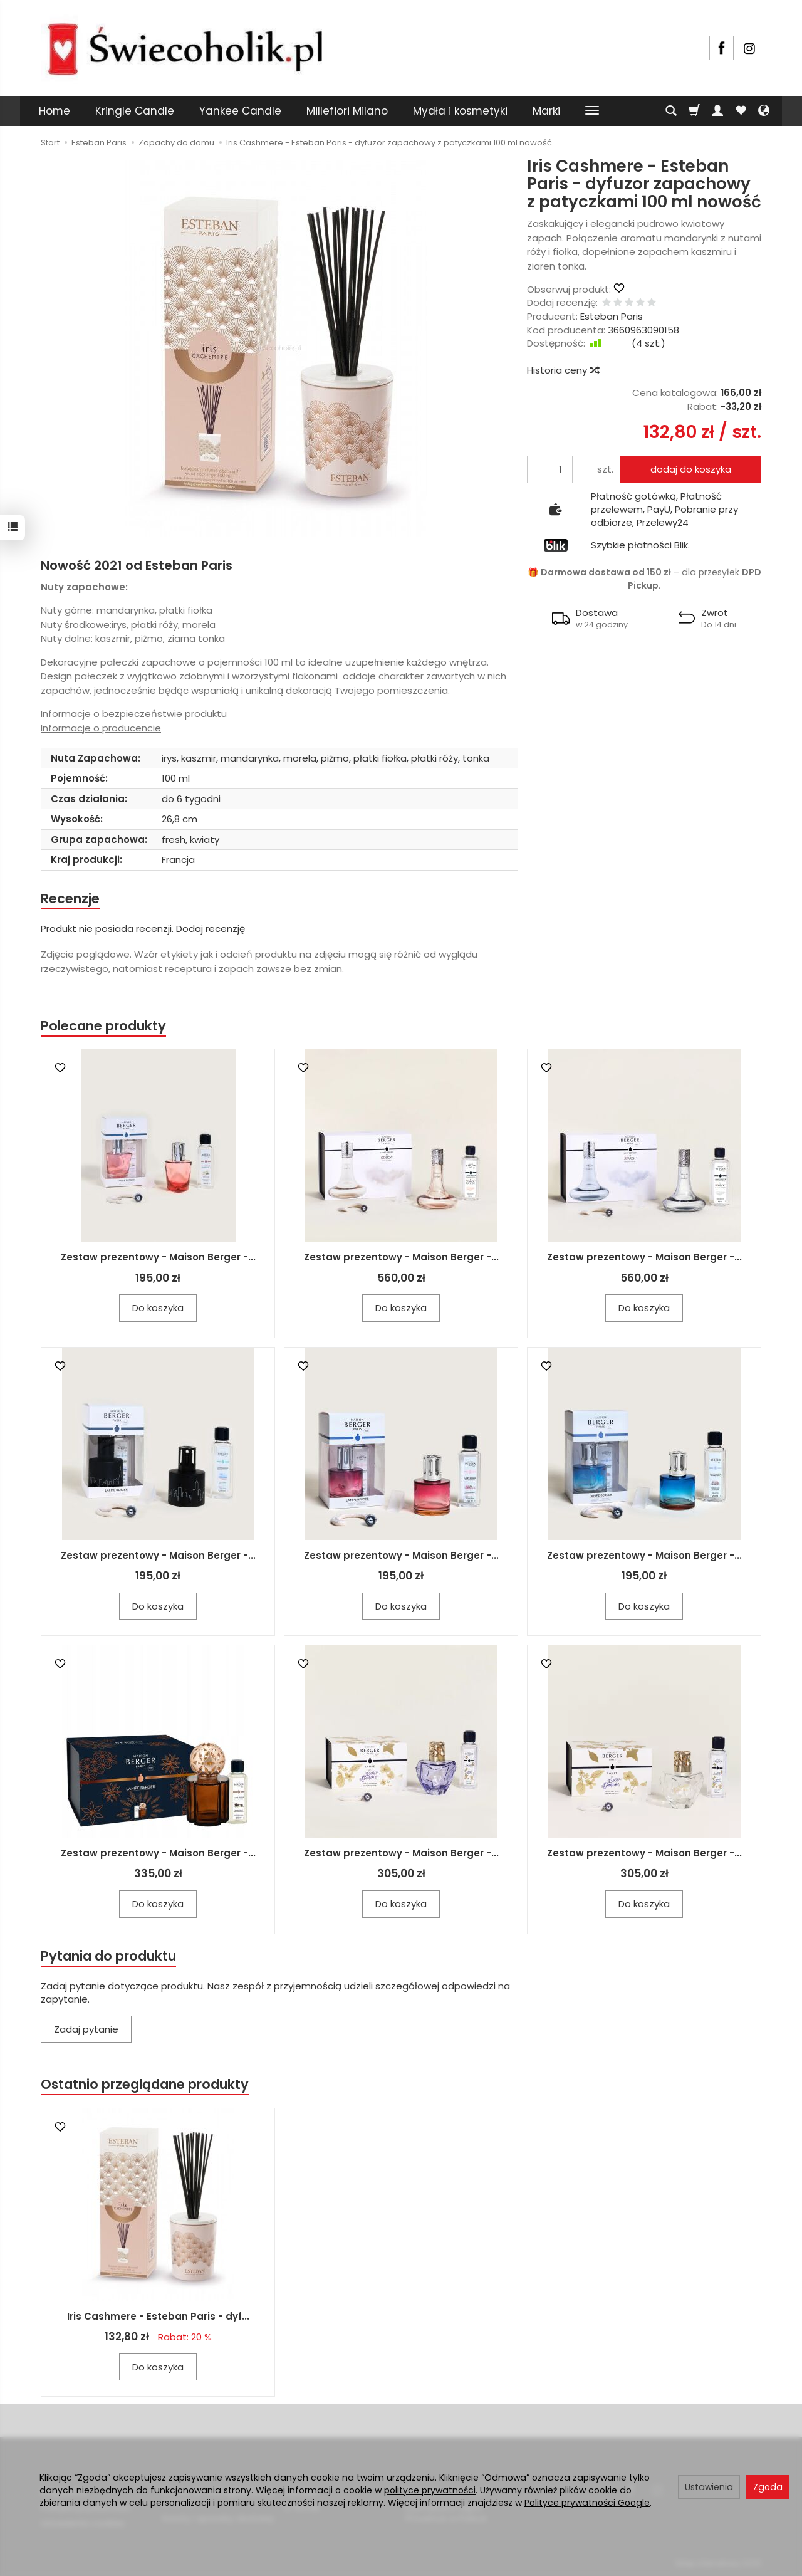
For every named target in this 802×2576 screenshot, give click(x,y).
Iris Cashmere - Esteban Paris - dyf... (158, 2316)
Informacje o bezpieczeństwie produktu (134, 713)
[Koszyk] (694, 111)
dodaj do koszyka (690, 469)
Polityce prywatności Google (587, 2502)
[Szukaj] (671, 111)
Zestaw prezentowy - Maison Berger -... (158, 1257)
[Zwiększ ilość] (537, 469)
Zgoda (768, 2487)
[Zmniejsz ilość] (582, 469)
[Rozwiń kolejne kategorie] (592, 111)
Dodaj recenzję (210, 928)
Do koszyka (158, 1307)
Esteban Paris (611, 316)
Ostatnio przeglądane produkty (145, 2084)
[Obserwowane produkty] (741, 111)
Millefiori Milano (347, 110)
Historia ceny (562, 370)
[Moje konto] (717, 111)
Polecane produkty (103, 1026)
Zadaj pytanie (86, 2029)
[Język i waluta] (764, 111)
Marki (546, 110)
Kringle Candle (134, 110)
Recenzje (70, 898)
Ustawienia (709, 2487)
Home (54, 110)
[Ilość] (560, 469)
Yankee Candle (240, 110)
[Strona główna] (185, 46)
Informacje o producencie (101, 728)
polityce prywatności (430, 2490)
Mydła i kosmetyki (460, 110)
